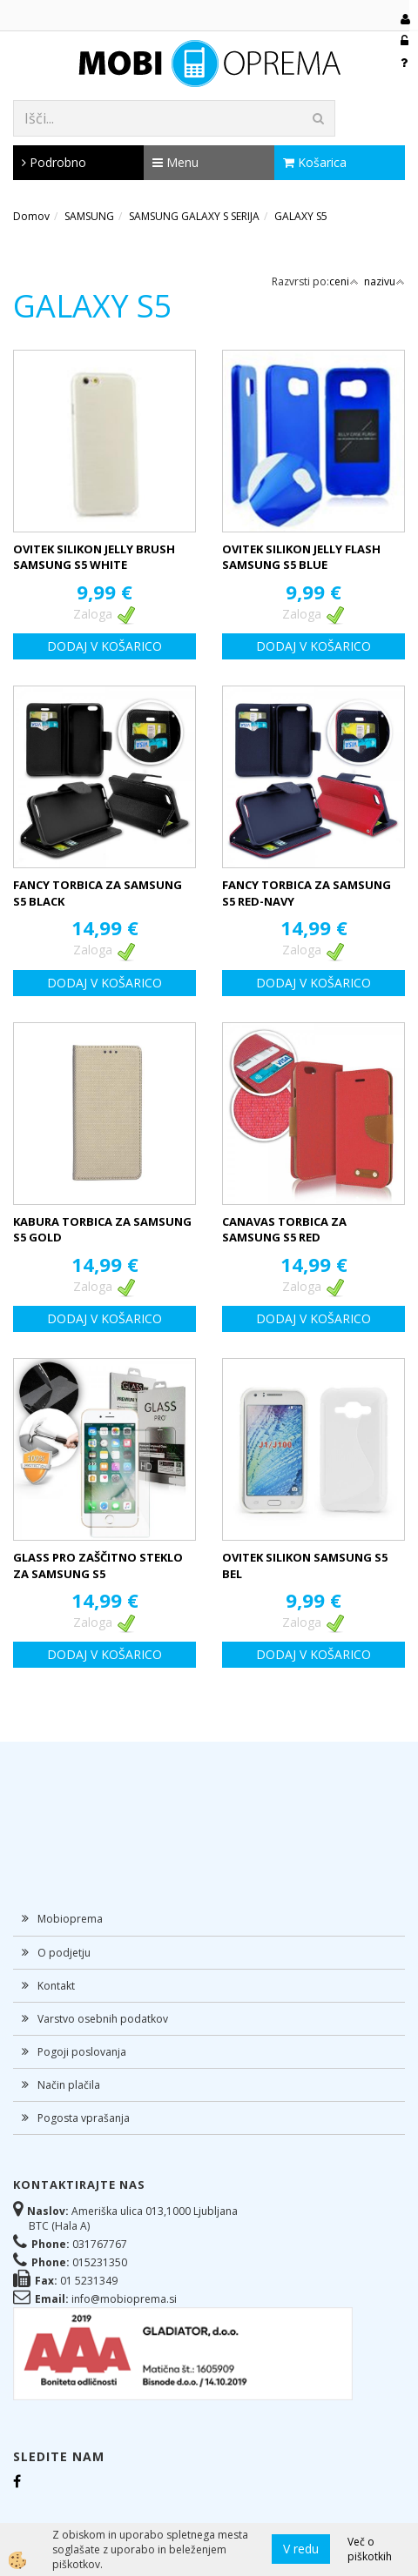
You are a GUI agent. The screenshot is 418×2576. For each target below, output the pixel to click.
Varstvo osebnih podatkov (102, 2018)
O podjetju (64, 1952)
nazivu (384, 281)
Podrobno (54, 162)
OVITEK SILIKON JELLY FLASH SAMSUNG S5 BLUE (301, 557)
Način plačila (68, 2085)
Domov (31, 216)
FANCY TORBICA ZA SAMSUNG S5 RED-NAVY (306, 893)
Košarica (315, 162)
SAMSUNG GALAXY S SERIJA (194, 216)
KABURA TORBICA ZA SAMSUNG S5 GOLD (102, 1230)
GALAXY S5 (300, 216)
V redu (301, 2548)
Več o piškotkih (369, 2549)
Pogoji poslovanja (81, 2051)
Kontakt (56, 1985)
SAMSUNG (89, 216)
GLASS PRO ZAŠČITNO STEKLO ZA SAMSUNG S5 (98, 1565)
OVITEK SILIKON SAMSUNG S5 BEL (305, 1565)
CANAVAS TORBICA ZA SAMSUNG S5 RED (284, 1230)
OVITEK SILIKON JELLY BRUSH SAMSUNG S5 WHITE (94, 557)
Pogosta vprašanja (83, 2118)
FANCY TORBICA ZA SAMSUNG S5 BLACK (97, 893)
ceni (344, 281)
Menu (175, 162)
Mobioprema (70, 1918)
